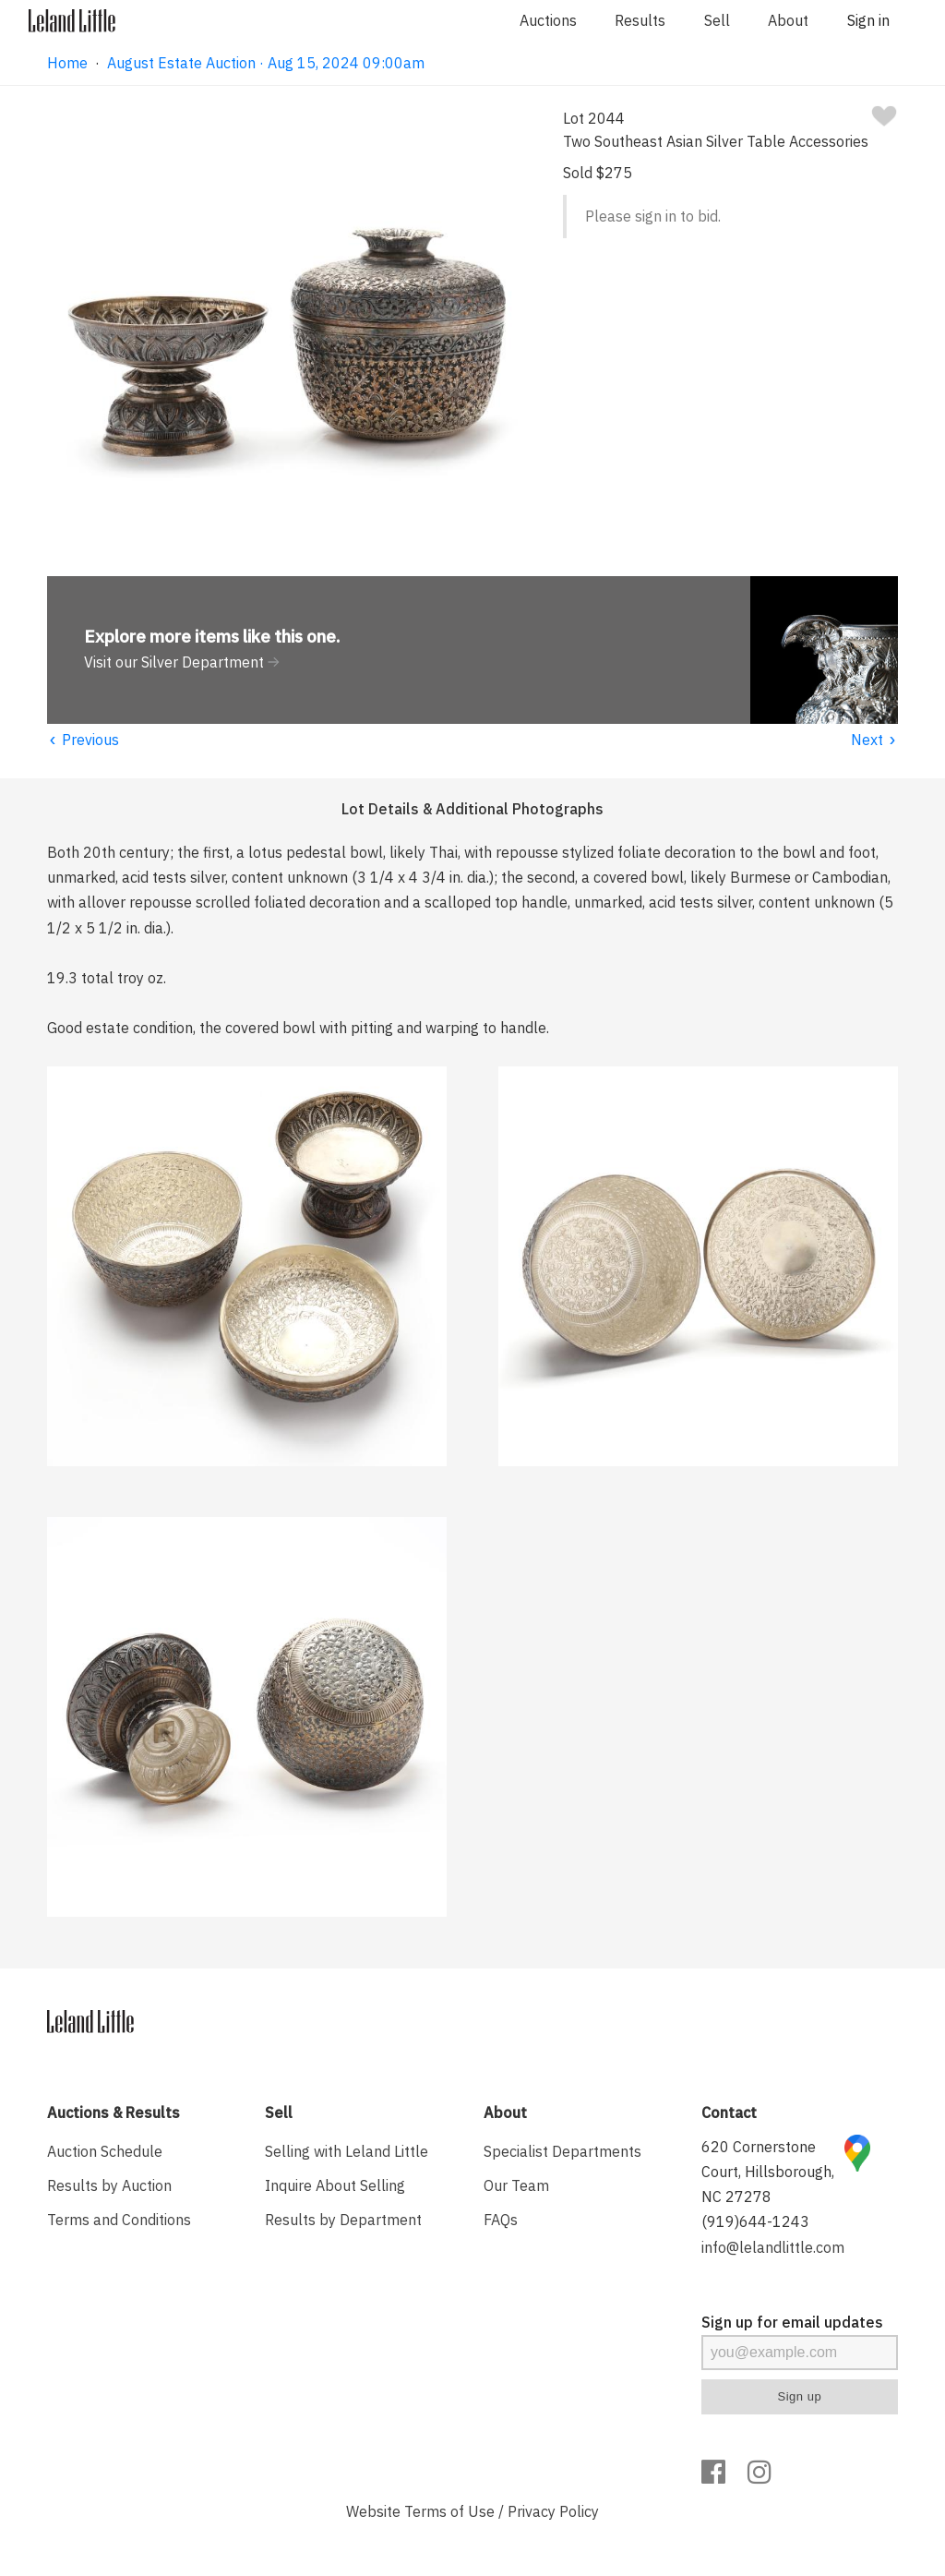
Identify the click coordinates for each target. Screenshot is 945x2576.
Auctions (548, 20)
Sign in (868, 20)
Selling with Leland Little (346, 2151)
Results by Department (343, 2219)
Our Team (516, 2185)
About (788, 20)
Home (67, 63)
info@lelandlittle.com (772, 2247)
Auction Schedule (104, 2151)
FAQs (501, 2219)
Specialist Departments (562, 2151)
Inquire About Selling (335, 2185)
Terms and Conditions (119, 2219)
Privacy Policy (553, 2511)
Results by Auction (109, 2185)
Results (640, 20)
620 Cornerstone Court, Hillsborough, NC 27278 (767, 2171)
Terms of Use (449, 2511)
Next (874, 739)
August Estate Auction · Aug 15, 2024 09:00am (266, 63)
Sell (717, 20)
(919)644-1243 (755, 2221)
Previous (83, 739)
